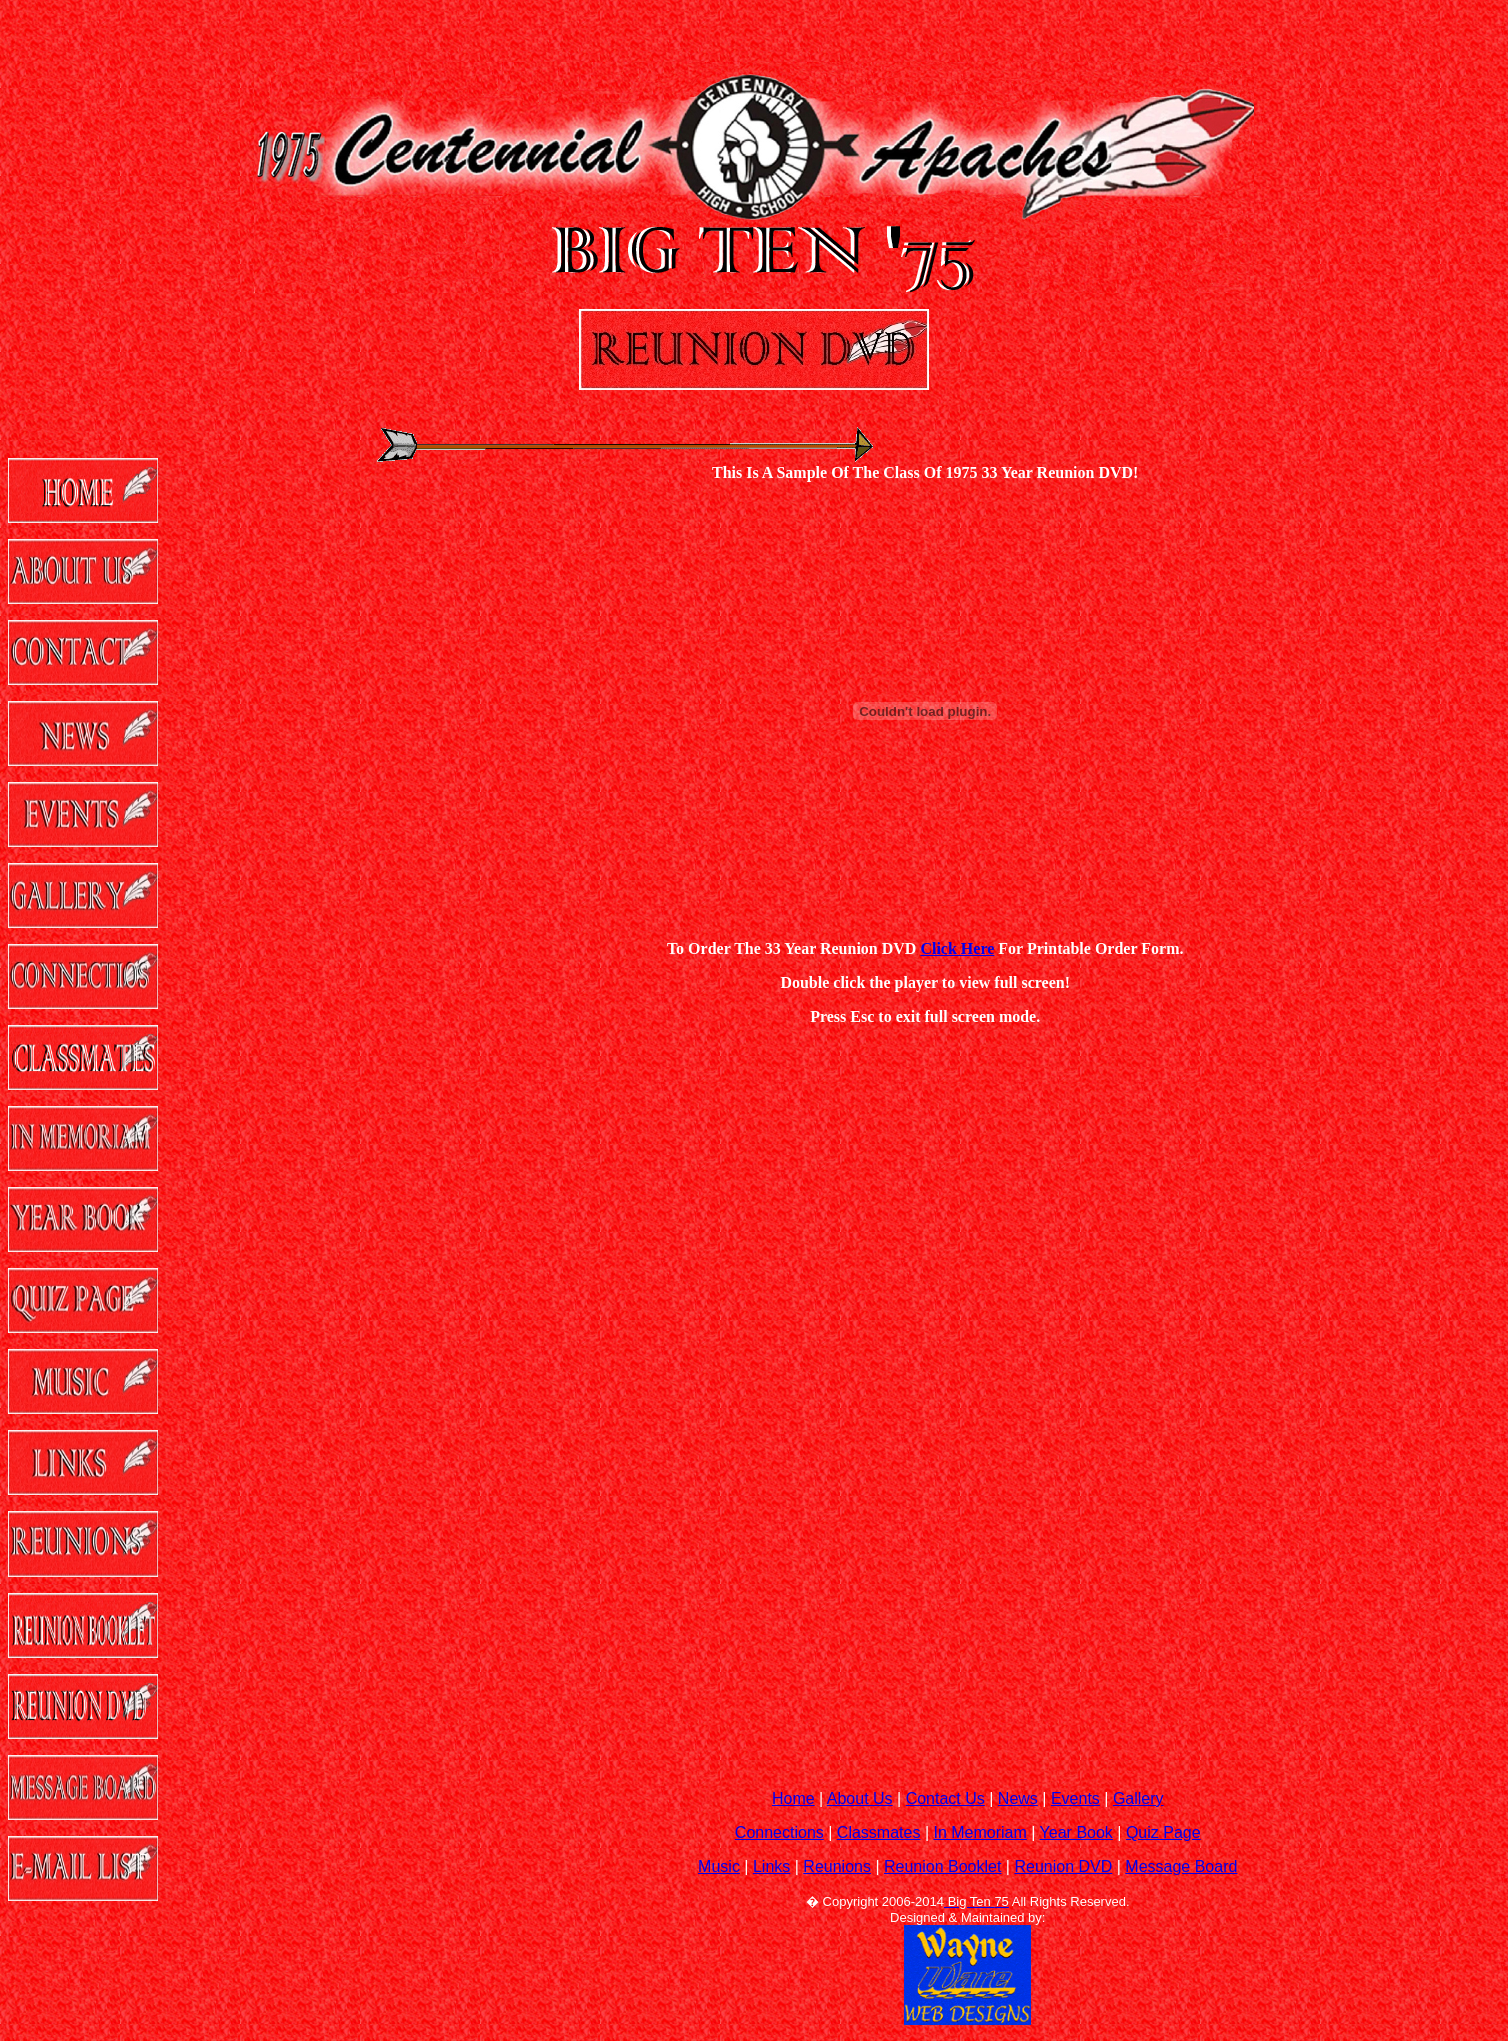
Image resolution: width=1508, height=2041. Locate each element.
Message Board (1181, 1866)
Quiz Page (1163, 1832)
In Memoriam (979, 1832)
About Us (860, 1798)
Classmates (879, 1832)
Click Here (957, 948)
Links (771, 1866)
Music (719, 1866)
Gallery (1138, 1798)
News (1018, 1798)
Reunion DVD (1063, 1866)
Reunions (837, 1866)
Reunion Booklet (942, 1866)
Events (1075, 1798)
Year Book (1076, 1832)
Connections (779, 1832)
